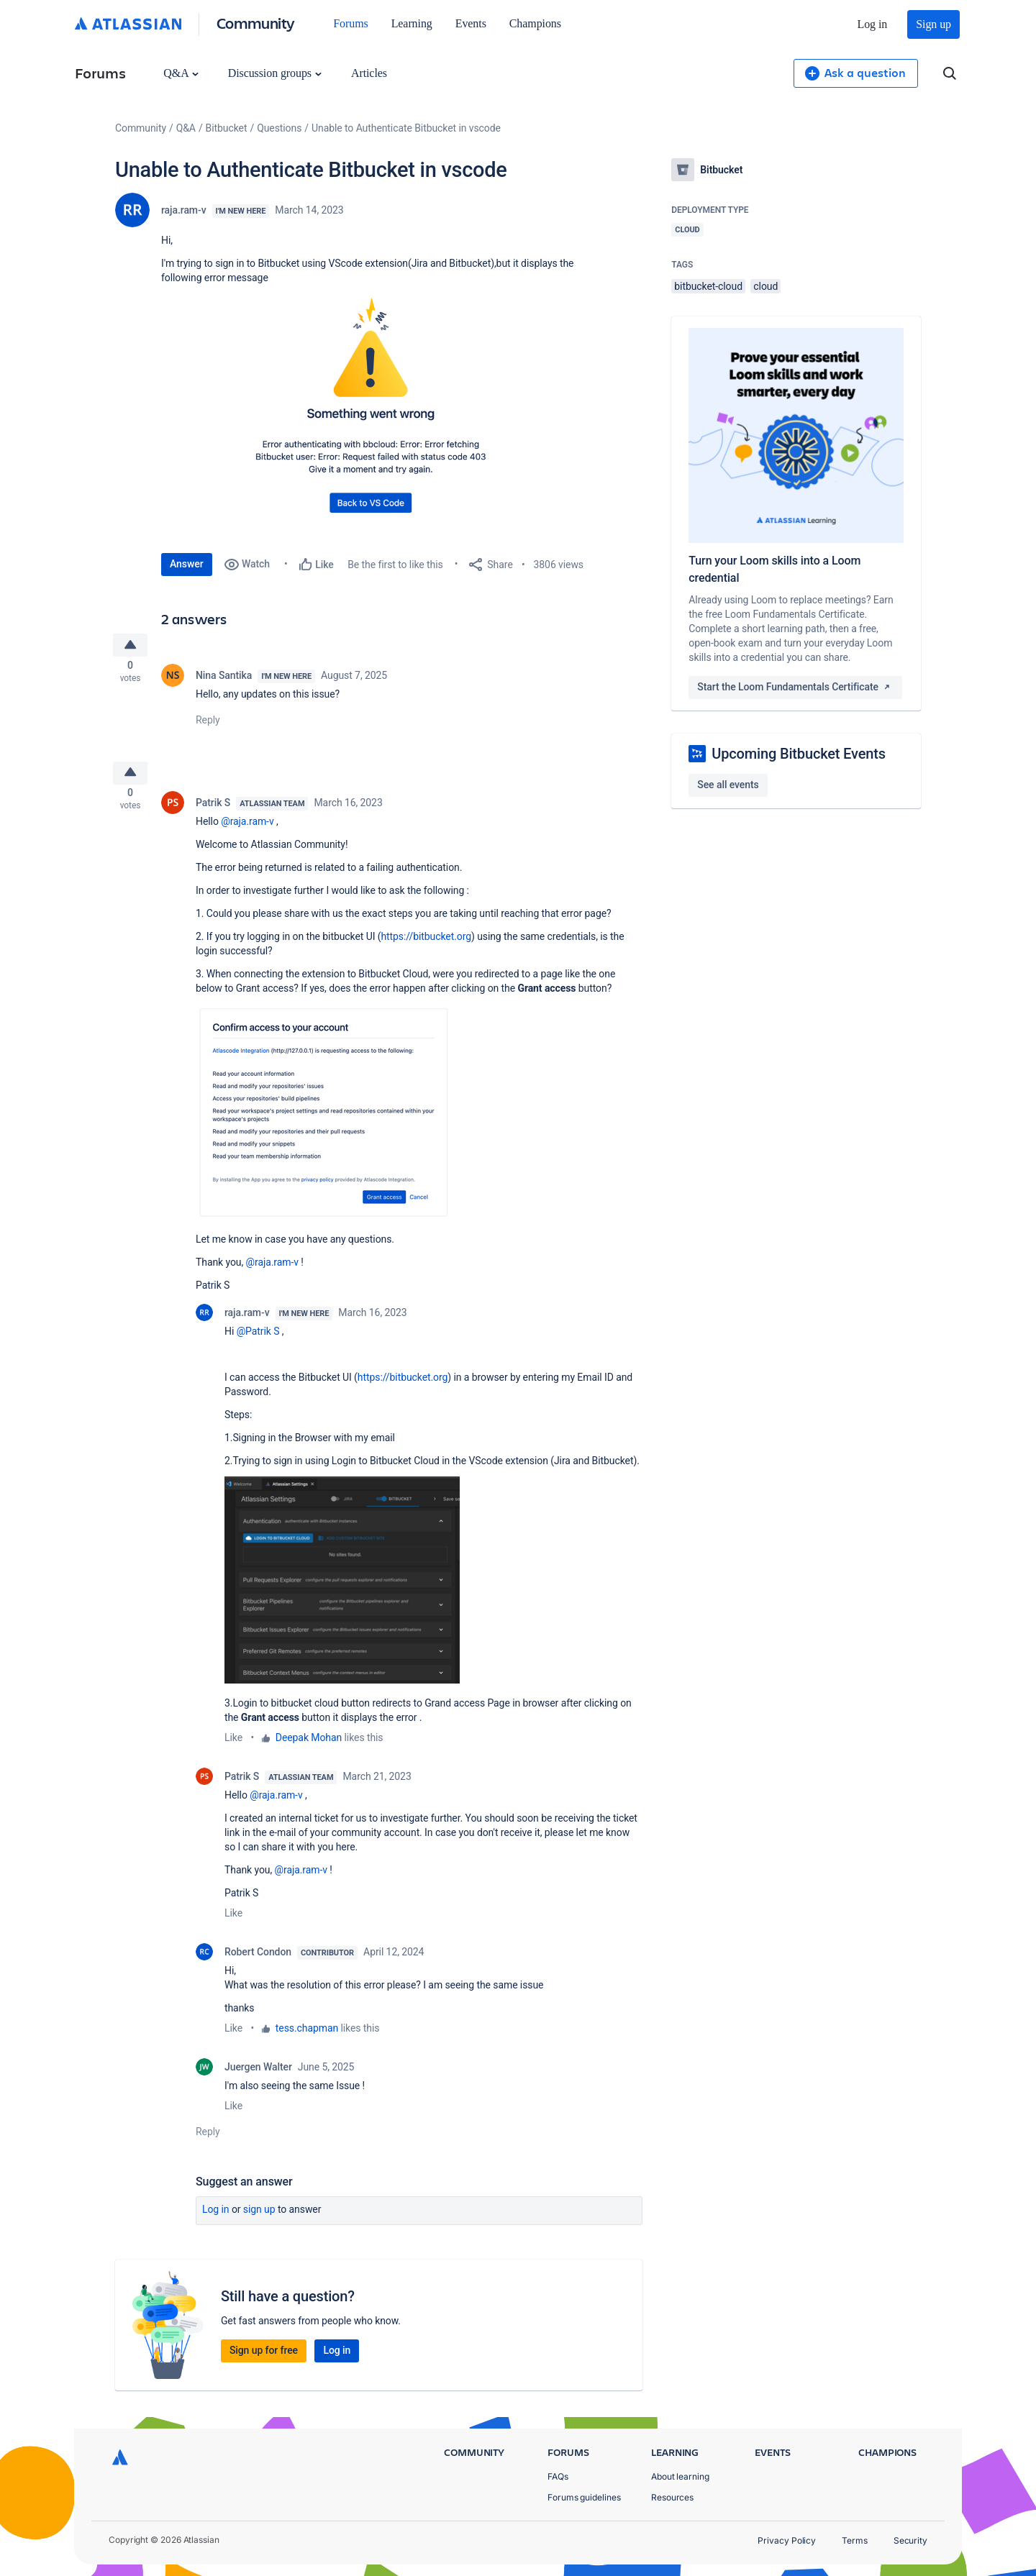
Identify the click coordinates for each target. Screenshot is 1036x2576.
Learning (411, 23)
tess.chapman (307, 2037)
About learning (680, 2476)
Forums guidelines (584, 2497)
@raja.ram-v (247, 830)
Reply (208, 724)
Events (470, 23)
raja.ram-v (183, 210)
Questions (279, 128)
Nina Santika (224, 679)
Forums (350, 23)
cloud (765, 286)
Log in (873, 24)
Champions (535, 23)
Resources (672, 2497)
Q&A (180, 73)
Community (256, 22)
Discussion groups (275, 73)
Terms (855, 2540)
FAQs (557, 2476)
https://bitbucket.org (426, 945)
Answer (187, 564)
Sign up (933, 24)
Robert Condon (257, 1961)
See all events (727, 784)
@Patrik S (258, 1340)
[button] (377, 411)
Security (910, 2540)
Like (233, 1747)
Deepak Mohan (309, 1747)
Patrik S (213, 812)
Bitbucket (226, 128)
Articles (369, 73)
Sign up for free (264, 2359)
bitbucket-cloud (708, 286)
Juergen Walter (258, 2076)
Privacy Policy (787, 2540)
